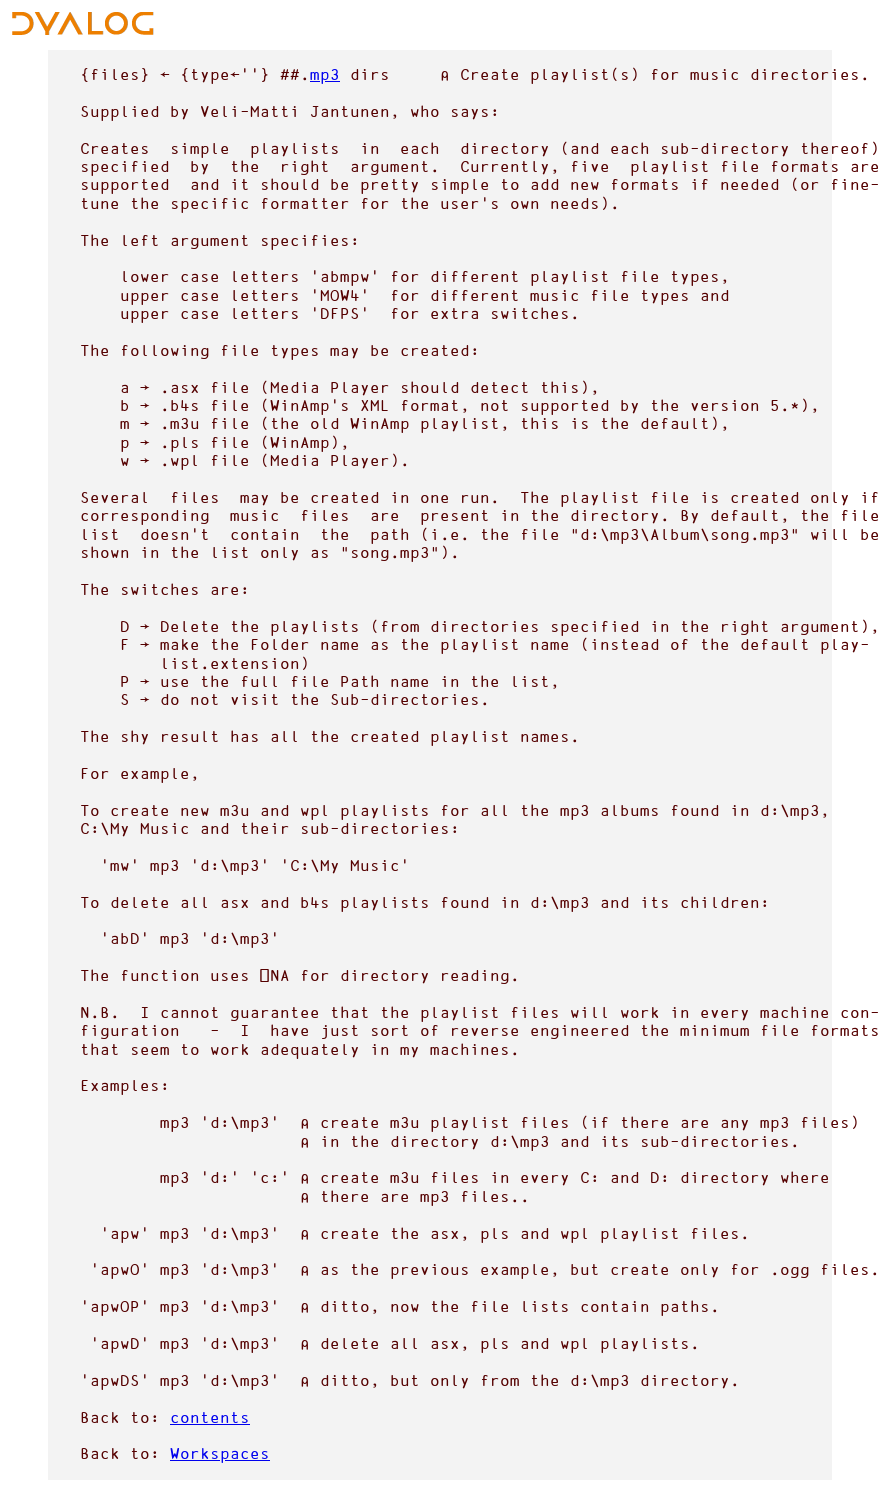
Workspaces (220, 1453)
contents (210, 1417)
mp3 (325, 74)
